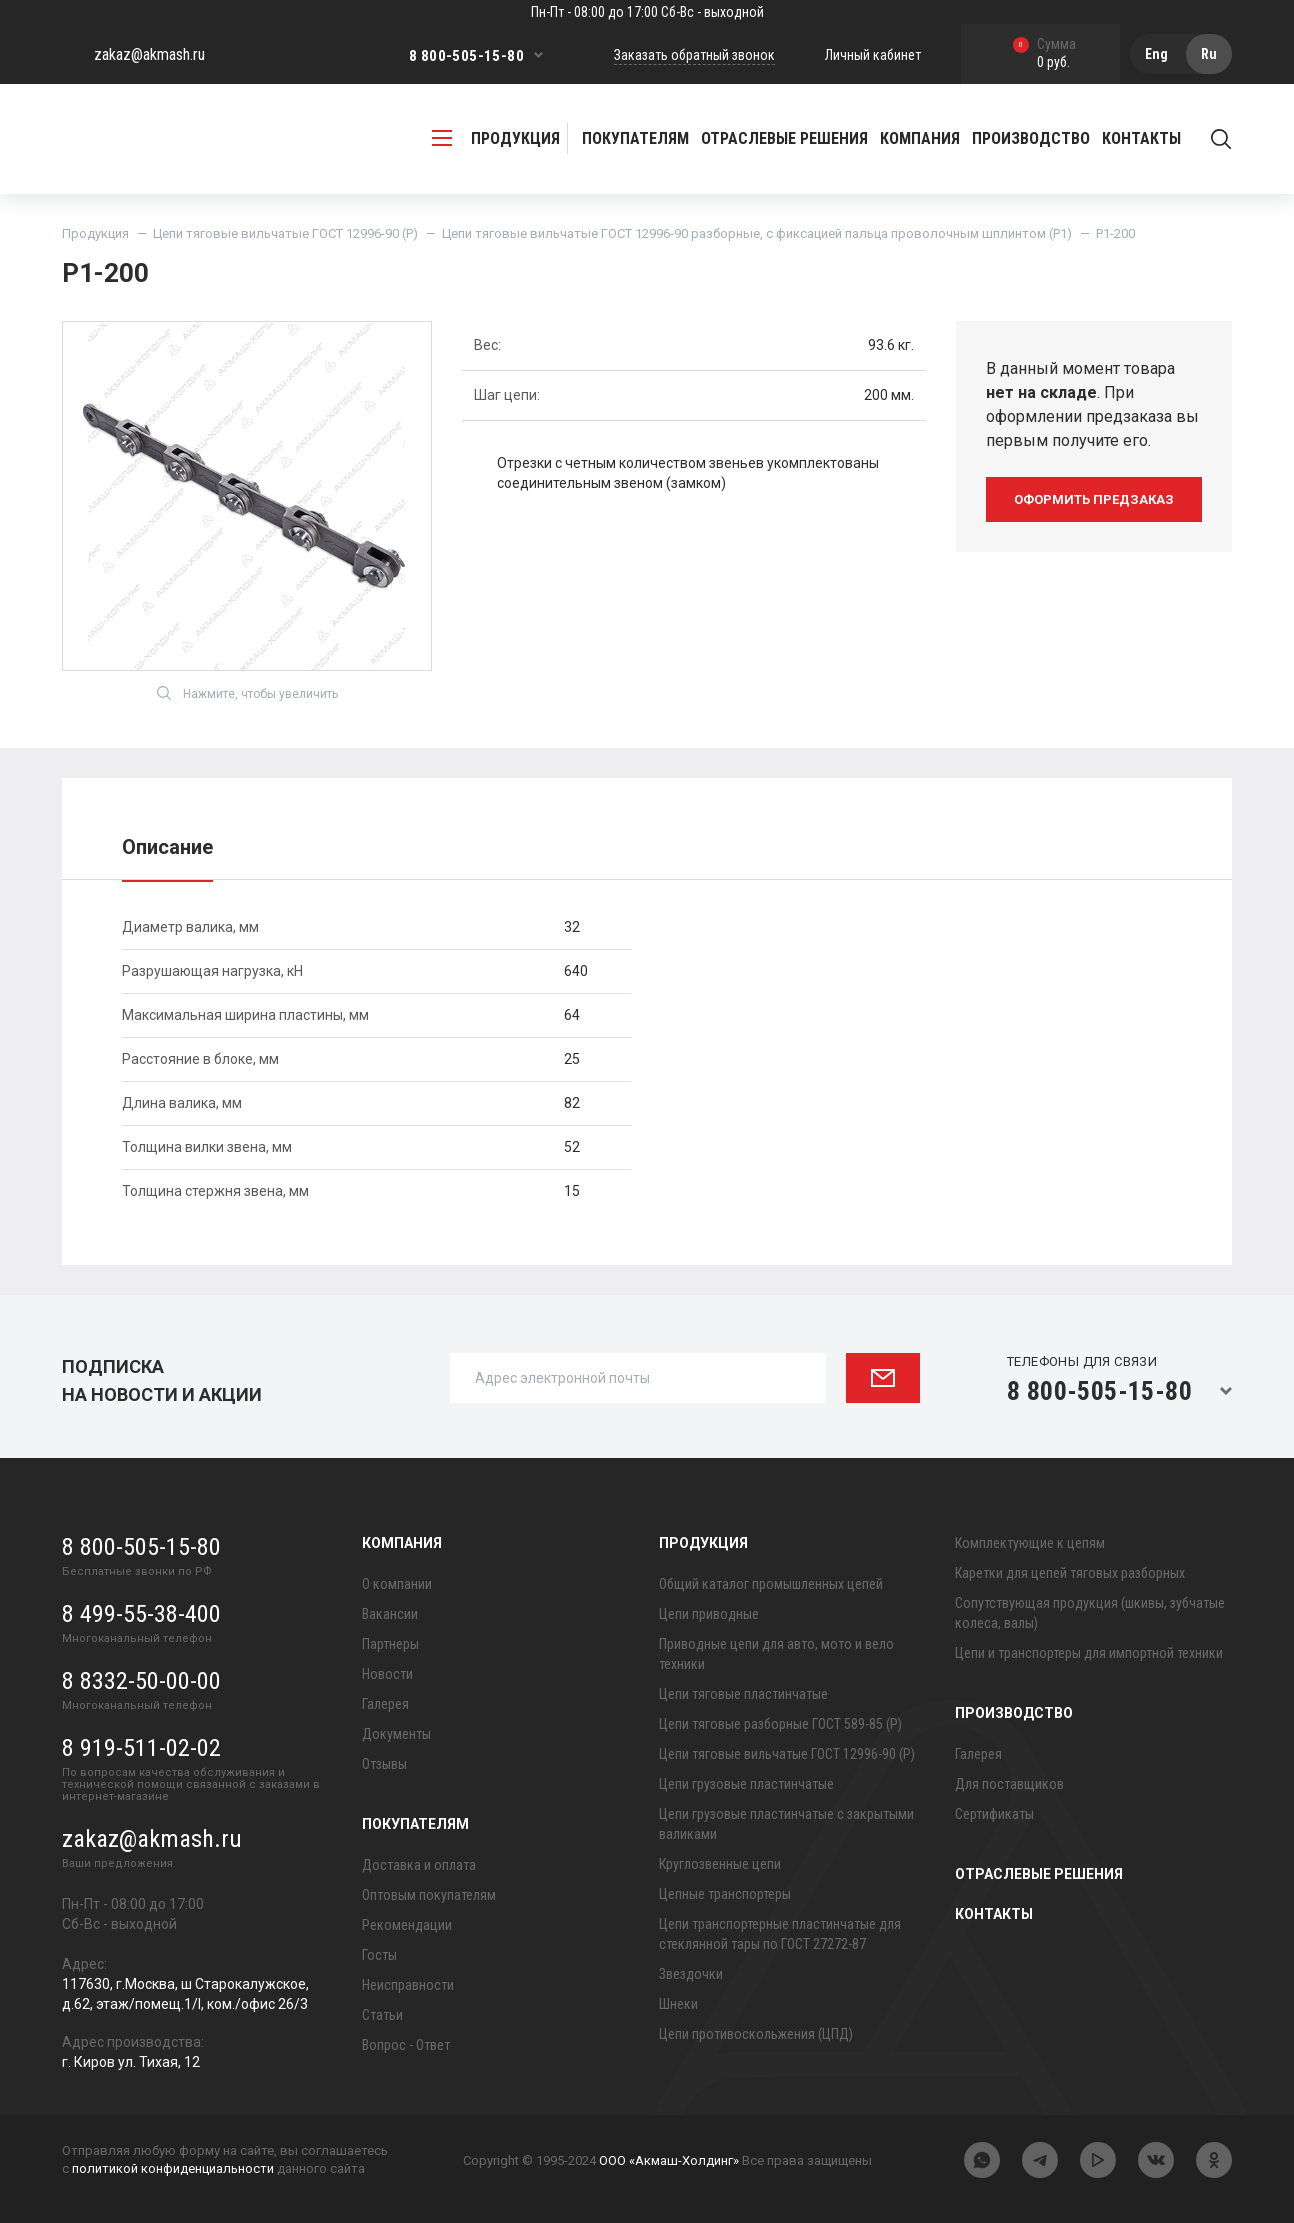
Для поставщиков (1009, 1784)
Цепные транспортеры (725, 1894)
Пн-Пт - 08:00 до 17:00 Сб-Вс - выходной (647, 12)
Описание (167, 847)
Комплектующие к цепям (1030, 1543)
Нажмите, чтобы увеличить (247, 693)
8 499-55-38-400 (141, 1614)
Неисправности (408, 1985)
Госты (379, 1955)
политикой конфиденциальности (173, 2168)
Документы (396, 1734)
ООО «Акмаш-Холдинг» (669, 2160)
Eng (1156, 54)
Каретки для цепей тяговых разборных (1070, 1573)
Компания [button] (920, 138)
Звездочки (691, 1974)
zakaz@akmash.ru (149, 54)
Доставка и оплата (419, 1865)
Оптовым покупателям (429, 1895)
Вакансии (390, 1614)
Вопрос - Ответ (406, 2045)
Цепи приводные (709, 1614)
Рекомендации (407, 1925)
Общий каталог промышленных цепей (771, 1584)
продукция (496, 138)
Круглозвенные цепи (720, 1864)
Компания (402, 1543)
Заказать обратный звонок (694, 55)
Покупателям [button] (635, 138)
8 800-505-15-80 (466, 56)
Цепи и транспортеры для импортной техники (1089, 1653)
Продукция (95, 233)
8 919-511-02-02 (141, 1748)
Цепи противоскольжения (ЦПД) (756, 2034)
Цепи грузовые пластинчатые (746, 1784)
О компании (397, 1584)
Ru (1209, 54)
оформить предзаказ (1094, 499)
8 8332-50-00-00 (141, 1681)
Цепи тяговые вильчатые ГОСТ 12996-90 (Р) (285, 233)
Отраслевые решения (784, 138)
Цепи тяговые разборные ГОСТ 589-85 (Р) (780, 1724)
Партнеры (390, 1644)
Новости (387, 1674)
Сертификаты (994, 1814)
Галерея (385, 1704)
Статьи (382, 2015)
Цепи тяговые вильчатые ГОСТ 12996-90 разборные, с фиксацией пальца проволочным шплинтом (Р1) (757, 233)
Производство (1014, 1713)
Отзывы (384, 1764)
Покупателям (415, 1824)
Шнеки (678, 2004)
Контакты (1141, 138)
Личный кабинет (873, 55)
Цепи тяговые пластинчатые (743, 1694)
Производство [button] (1031, 138)
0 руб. (1044, 54)
